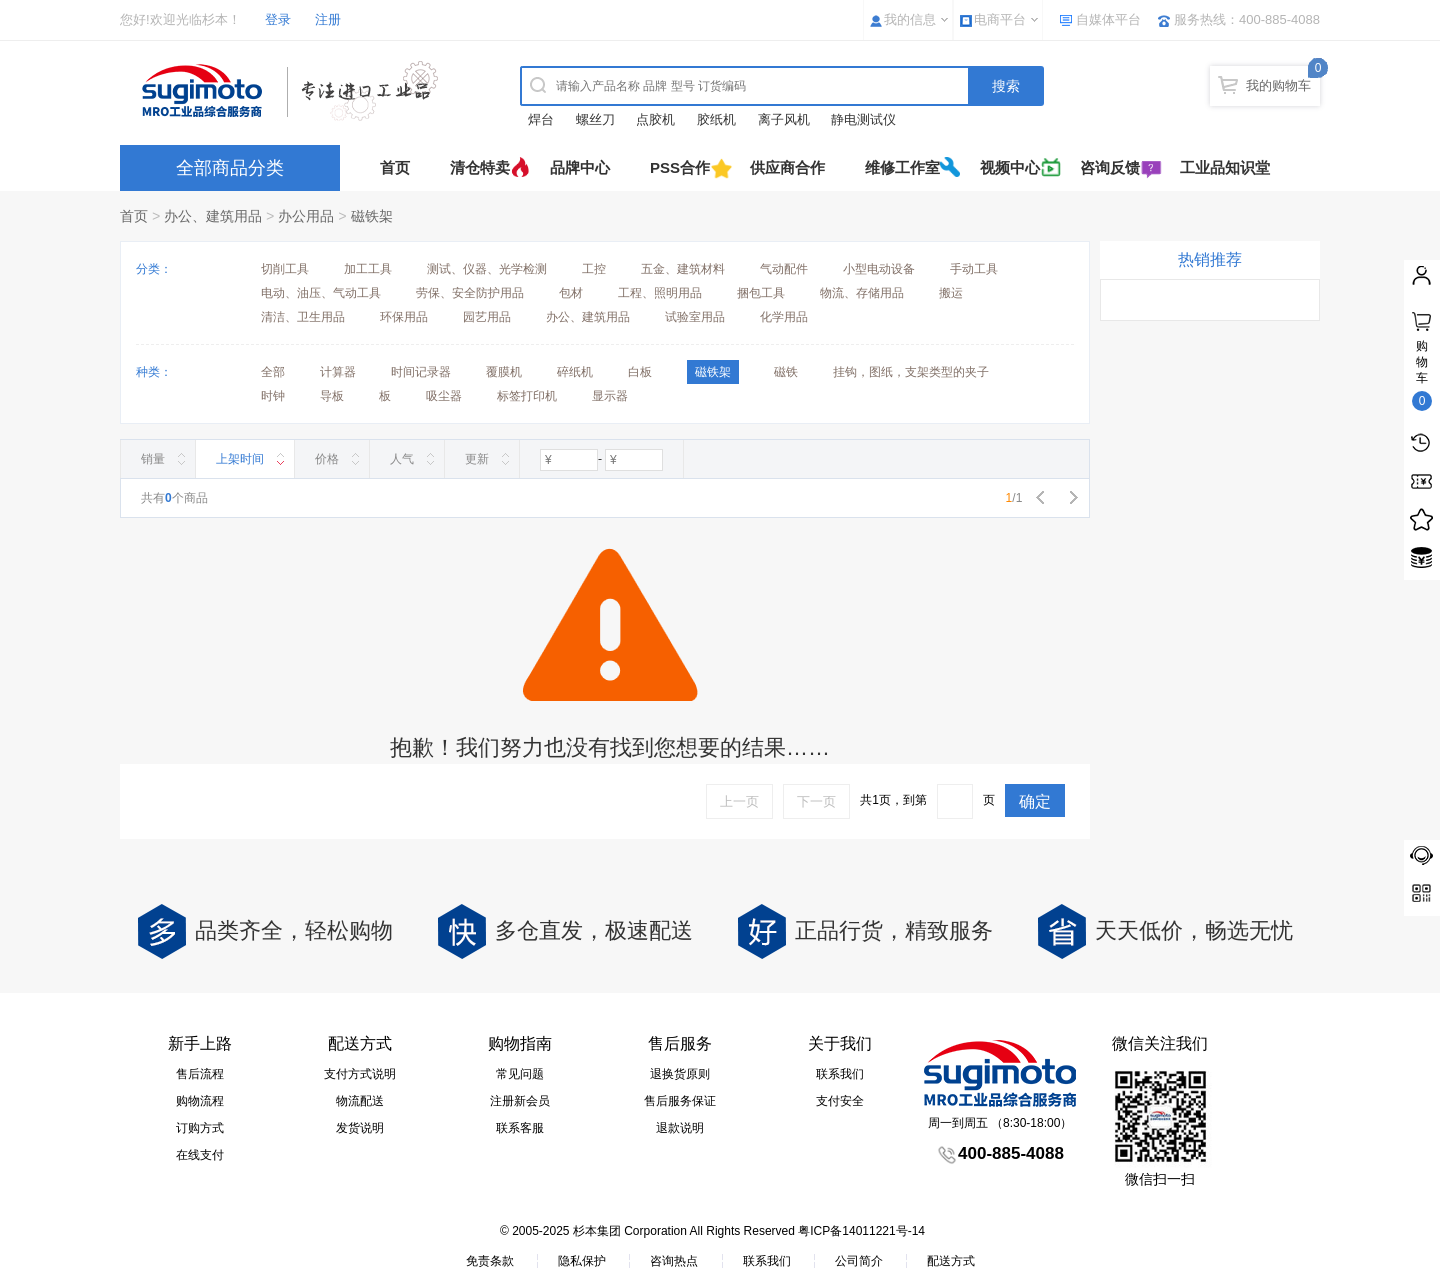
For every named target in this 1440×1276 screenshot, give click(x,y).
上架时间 (240, 459)
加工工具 (368, 269)
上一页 (739, 801)
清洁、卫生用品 (303, 317)
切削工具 (285, 269)
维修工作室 (902, 167)
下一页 (816, 801)
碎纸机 (575, 372)
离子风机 (784, 119)
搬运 (951, 293)
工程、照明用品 (660, 293)
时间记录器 (421, 372)
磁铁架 (372, 216)
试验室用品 (695, 317)
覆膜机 (504, 372)
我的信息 (910, 19)
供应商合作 (787, 167)
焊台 (541, 119)
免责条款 (490, 1261)
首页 (395, 167)
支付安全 (840, 1101)
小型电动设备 (879, 269)
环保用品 (404, 317)
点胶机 (655, 119)
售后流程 (200, 1074)
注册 (328, 19)
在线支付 (200, 1155)
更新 (477, 459)
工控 (594, 269)
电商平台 (1000, 19)
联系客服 (520, 1128)
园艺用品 (487, 317)
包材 (571, 293)
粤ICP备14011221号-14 (861, 1231)
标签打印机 (527, 396)
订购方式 (200, 1128)
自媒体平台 (1108, 19)
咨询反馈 (1110, 167)
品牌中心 (580, 167)
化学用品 (784, 317)
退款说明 (680, 1128)
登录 (278, 19)
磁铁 (786, 372)
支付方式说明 (360, 1074)
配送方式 (951, 1261)
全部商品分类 (230, 168)
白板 (640, 372)
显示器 (610, 396)
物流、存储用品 (862, 293)
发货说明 (360, 1128)
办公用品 (306, 216)
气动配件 (784, 269)
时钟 (273, 396)
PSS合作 (680, 167)
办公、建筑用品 (213, 216)
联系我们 (840, 1074)
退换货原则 (680, 1074)
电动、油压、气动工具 (321, 293)
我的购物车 (1278, 85)
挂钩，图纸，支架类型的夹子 (911, 372)
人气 (402, 459)
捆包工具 (761, 293)
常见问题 (520, 1074)
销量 (153, 459)
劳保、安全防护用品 (470, 293)
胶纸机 (716, 119)
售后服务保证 (680, 1101)
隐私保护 (582, 1261)
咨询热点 (674, 1261)
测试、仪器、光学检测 (487, 269)
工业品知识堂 (1225, 167)
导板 (332, 396)
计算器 (338, 372)
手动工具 (974, 269)
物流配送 (360, 1101)
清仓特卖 (480, 167)
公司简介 (859, 1261)
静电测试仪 (863, 119)
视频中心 (1010, 167)
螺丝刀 (595, 119)
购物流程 (200, 1101)
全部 (273, 372)
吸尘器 (444, 396)
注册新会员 (520, 1101)
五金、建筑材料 (683, 269)
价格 (327, 459)
